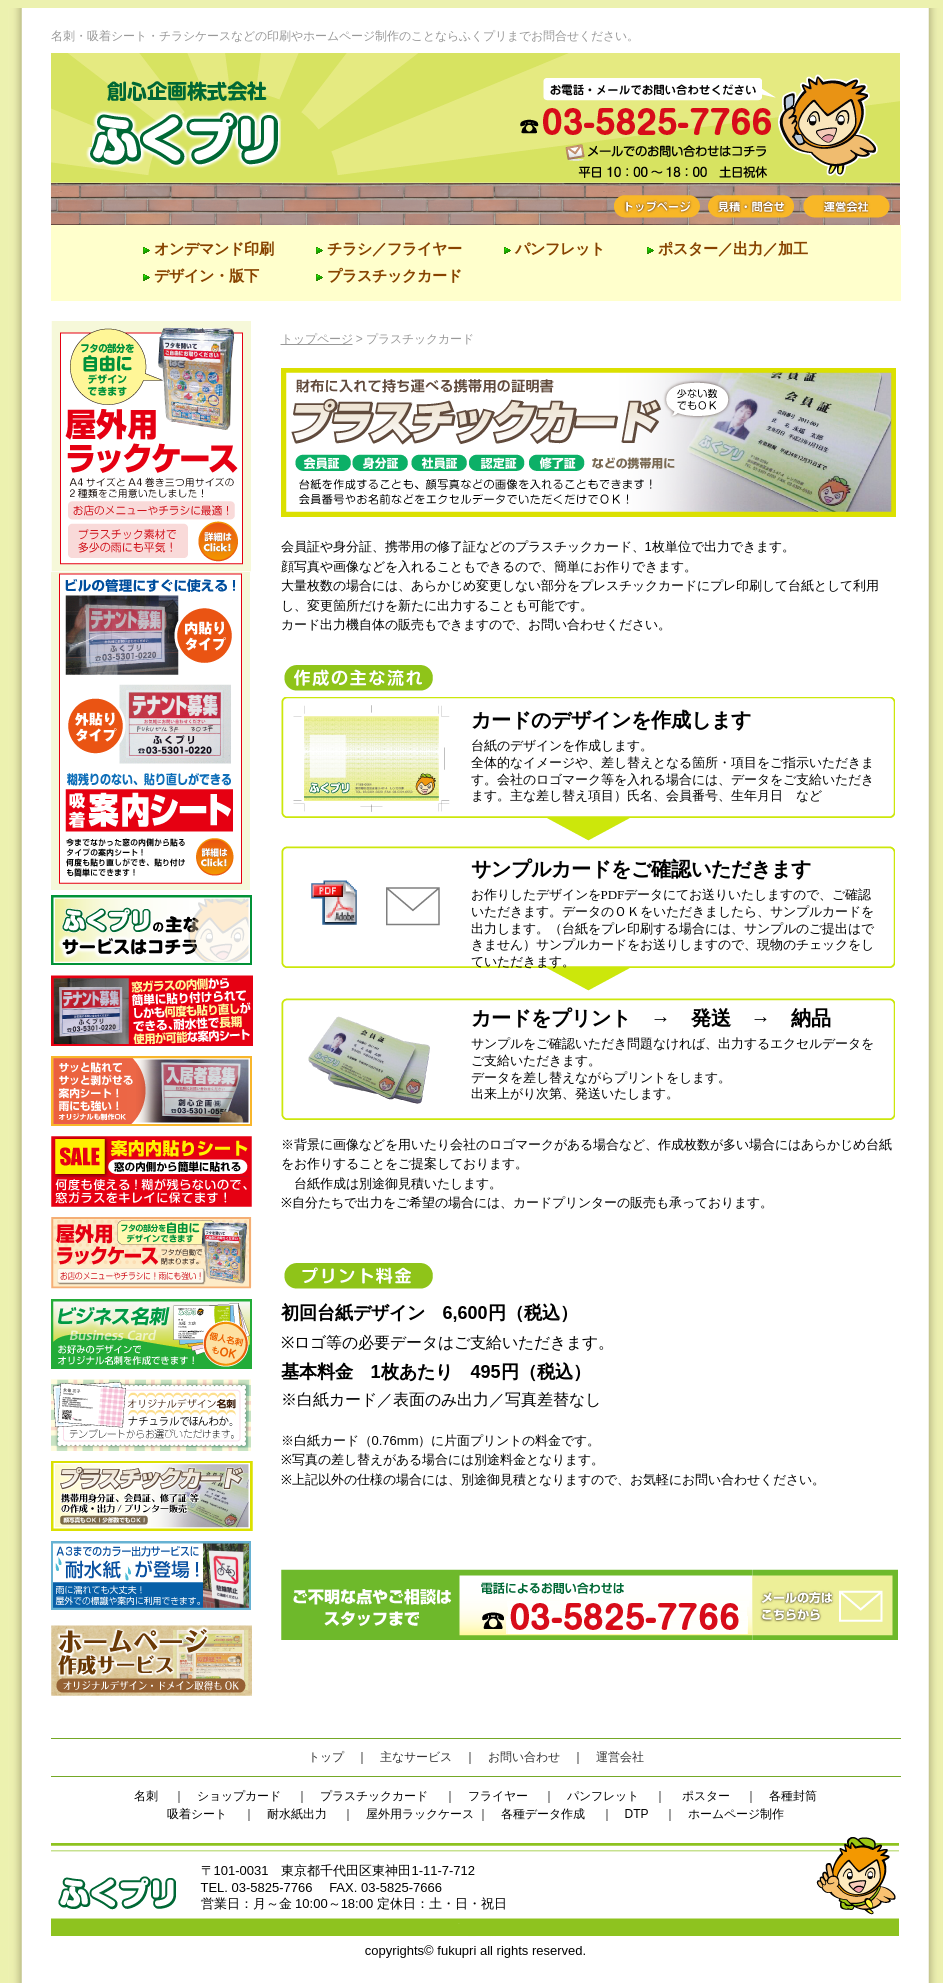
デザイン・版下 (206, 275)
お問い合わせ (524, 1757)
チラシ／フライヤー (394, 248)
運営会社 (620, 1757)
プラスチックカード (394, 275)
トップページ (317, 339)
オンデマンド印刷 (214, 248)
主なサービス (416, 1757)
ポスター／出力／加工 (731, 248)
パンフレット (560, 248)
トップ (326, 1757)
